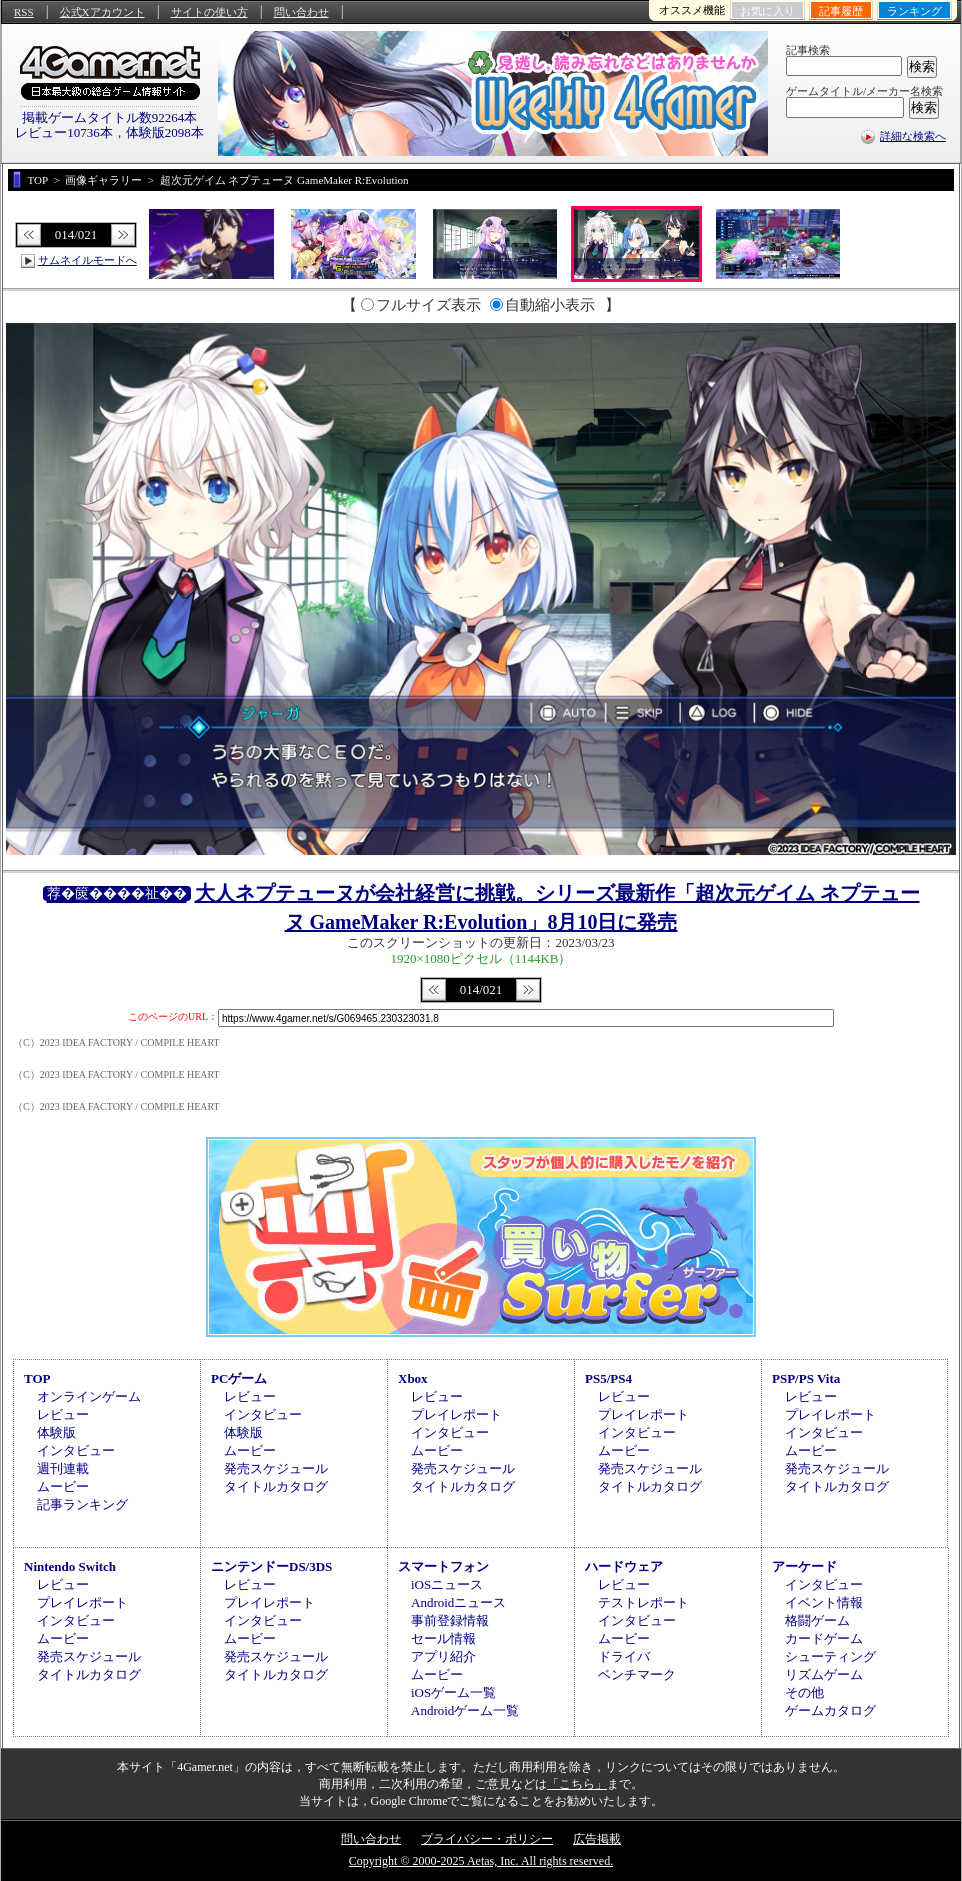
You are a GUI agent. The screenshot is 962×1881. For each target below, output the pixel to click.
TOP (37, 1378)
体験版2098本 (165, 132)
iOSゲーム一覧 (453, 1692)
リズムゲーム (824, 1674)
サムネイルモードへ (87, 260)
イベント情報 (824, 1602)
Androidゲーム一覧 (465, 1710)
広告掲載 (597, 1839)
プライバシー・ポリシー (487, 1839)
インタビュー (76, 1450)
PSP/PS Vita (806, 1378)
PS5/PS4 (608, 1378)
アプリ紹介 (443, 1656)
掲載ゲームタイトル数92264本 (110, 117)
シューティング (830, 1656)
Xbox (413, 1378)
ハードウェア (624, 1566)
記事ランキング (82, 1504)
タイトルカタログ (276, 1486)
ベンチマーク (637, 1674)
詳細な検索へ (913, 136)
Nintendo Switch (70, 1566)
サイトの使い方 (209, 12)
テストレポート (643, 1602)
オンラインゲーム (89, 1396)
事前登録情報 (450, 1620)
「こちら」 (577, 1784)
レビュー (63, 1414)
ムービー (63, 1486)
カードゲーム (824, 1638)
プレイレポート (456, 1414)
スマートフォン (443, 1566)
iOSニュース (447, 1584)
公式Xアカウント (102, 12)
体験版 (56, 1432)
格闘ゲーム (817, 1620)
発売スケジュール (276, 1468)
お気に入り (767, 11)
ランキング (914, 11)
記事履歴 (841, 11)
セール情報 (443, 1638)
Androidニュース (458, 1602)
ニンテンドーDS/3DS (271, 1566)
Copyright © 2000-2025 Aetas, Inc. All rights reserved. (481, 1861)
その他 (804, 1692)
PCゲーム (239, 1378)
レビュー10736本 (64, 132)
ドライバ (624, 1656)
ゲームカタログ (830, 1710)
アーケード (804, 1566)
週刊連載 (63, 1468)
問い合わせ (301, 12)
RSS (24, 12)
